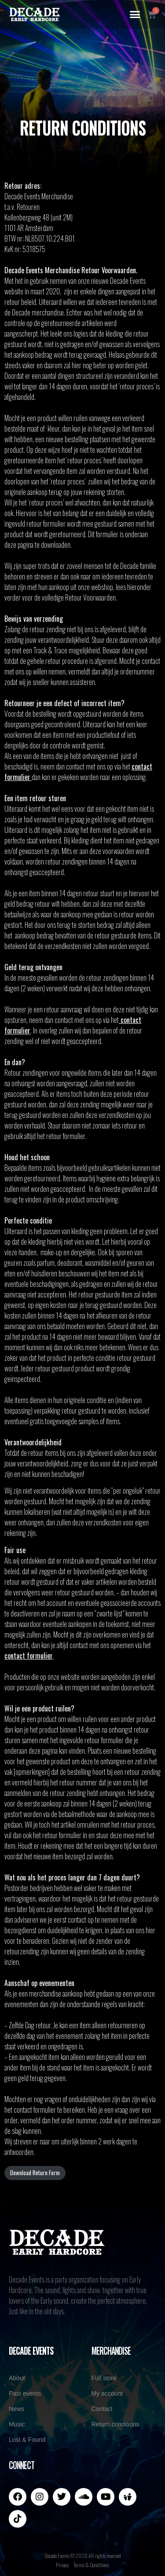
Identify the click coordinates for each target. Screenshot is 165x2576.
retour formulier (65, 1136)
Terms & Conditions (91, 2565)
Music (17, 2424)
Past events (25, 2393)
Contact (102, 2408)
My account (107, 2393)
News (16, 2408)
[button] (135, 14)
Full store (104, 2378)
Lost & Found (27, 2439)
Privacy (62, 2565)
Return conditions (115, 2424)
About (17, 2378)
